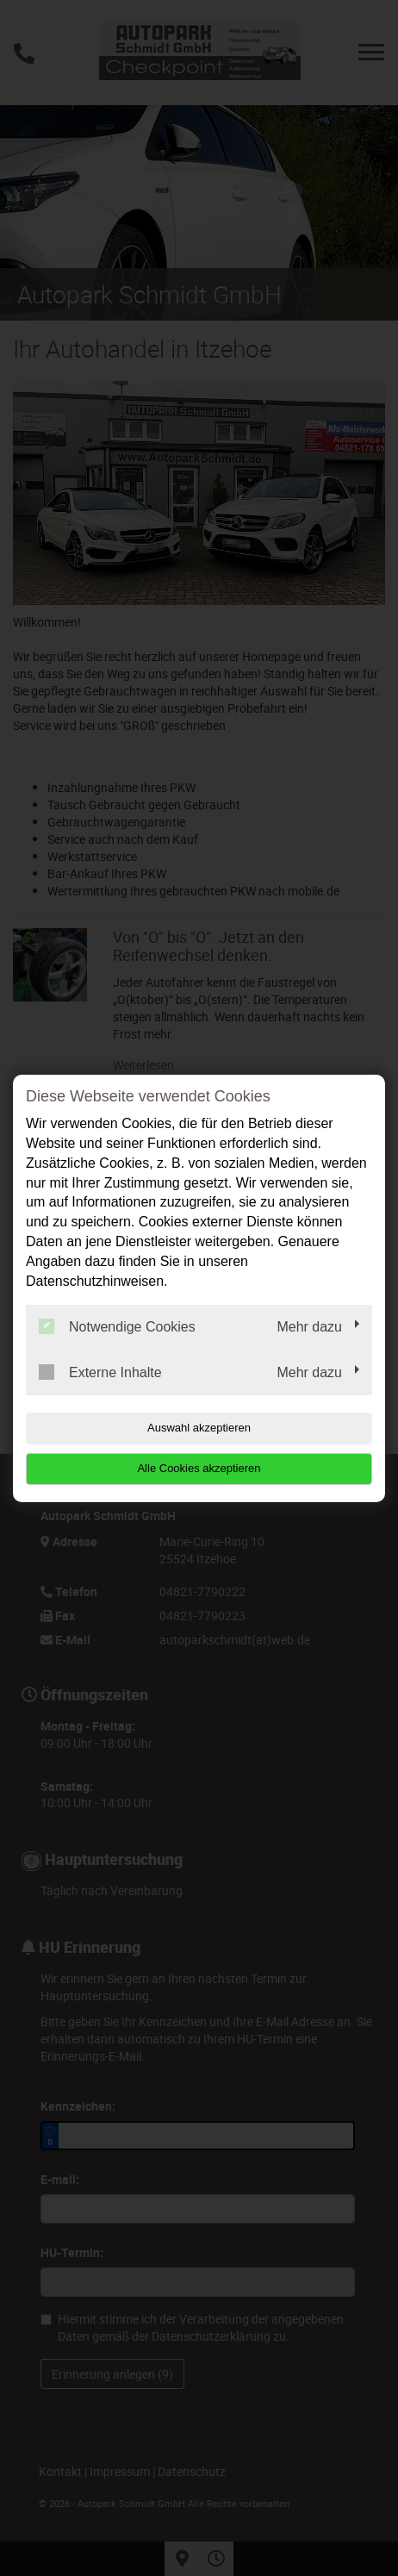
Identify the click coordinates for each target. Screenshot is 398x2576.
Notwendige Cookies (117, 1326)
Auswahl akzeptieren (199, 1427)
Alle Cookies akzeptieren (198, 1468)
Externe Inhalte (100, 1372)
